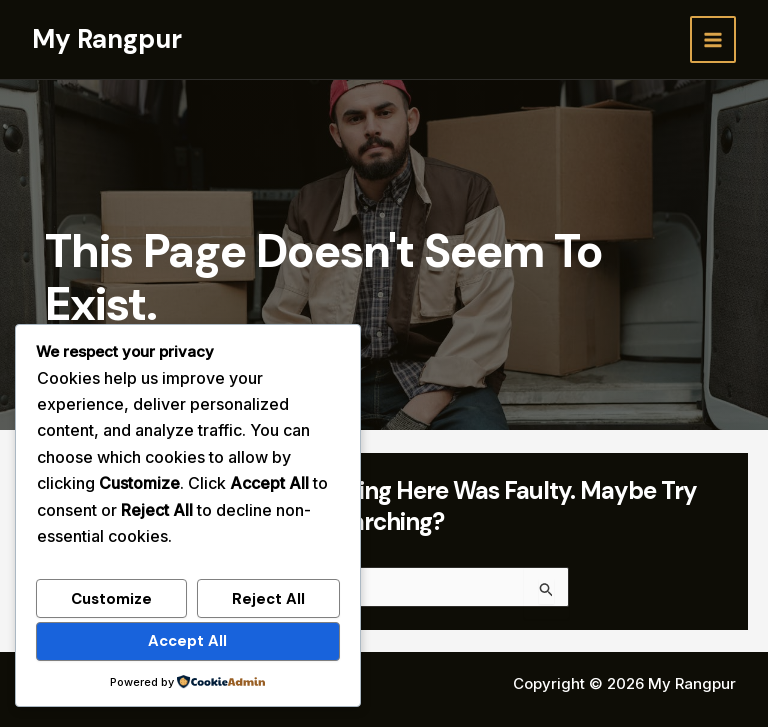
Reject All (268, 599)
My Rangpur (107, 39)
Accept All (187, 641)
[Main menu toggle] (713, 39)
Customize (111, 599)
